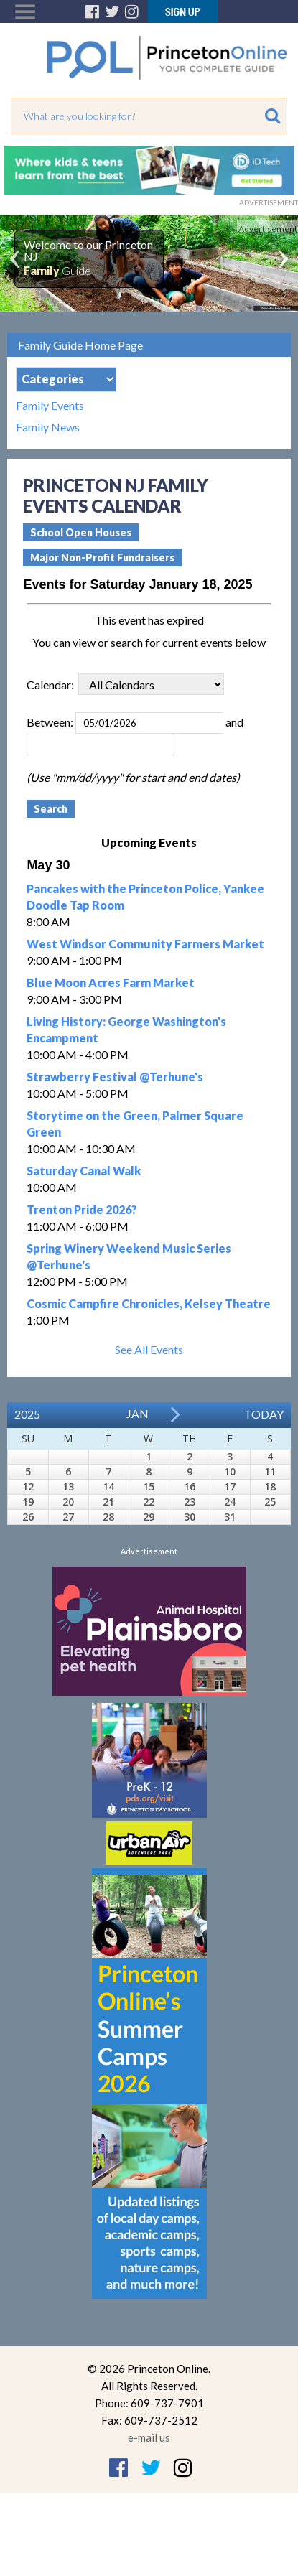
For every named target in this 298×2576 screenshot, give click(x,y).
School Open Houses (80, 532)
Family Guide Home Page (80, 345)
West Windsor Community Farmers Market (145, 944)
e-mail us (149, 2437)
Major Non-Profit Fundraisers (102, 557)
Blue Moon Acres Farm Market (111, 982)
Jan (137, 1413)
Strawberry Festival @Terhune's (115, 1076)
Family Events (50, 405)
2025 (27, 1414)
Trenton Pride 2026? (82, 1209)
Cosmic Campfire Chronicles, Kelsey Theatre (149, 1303)
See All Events (149, 1349)
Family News (48, 427)
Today (264, 1414)
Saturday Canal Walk (84, 1170)
